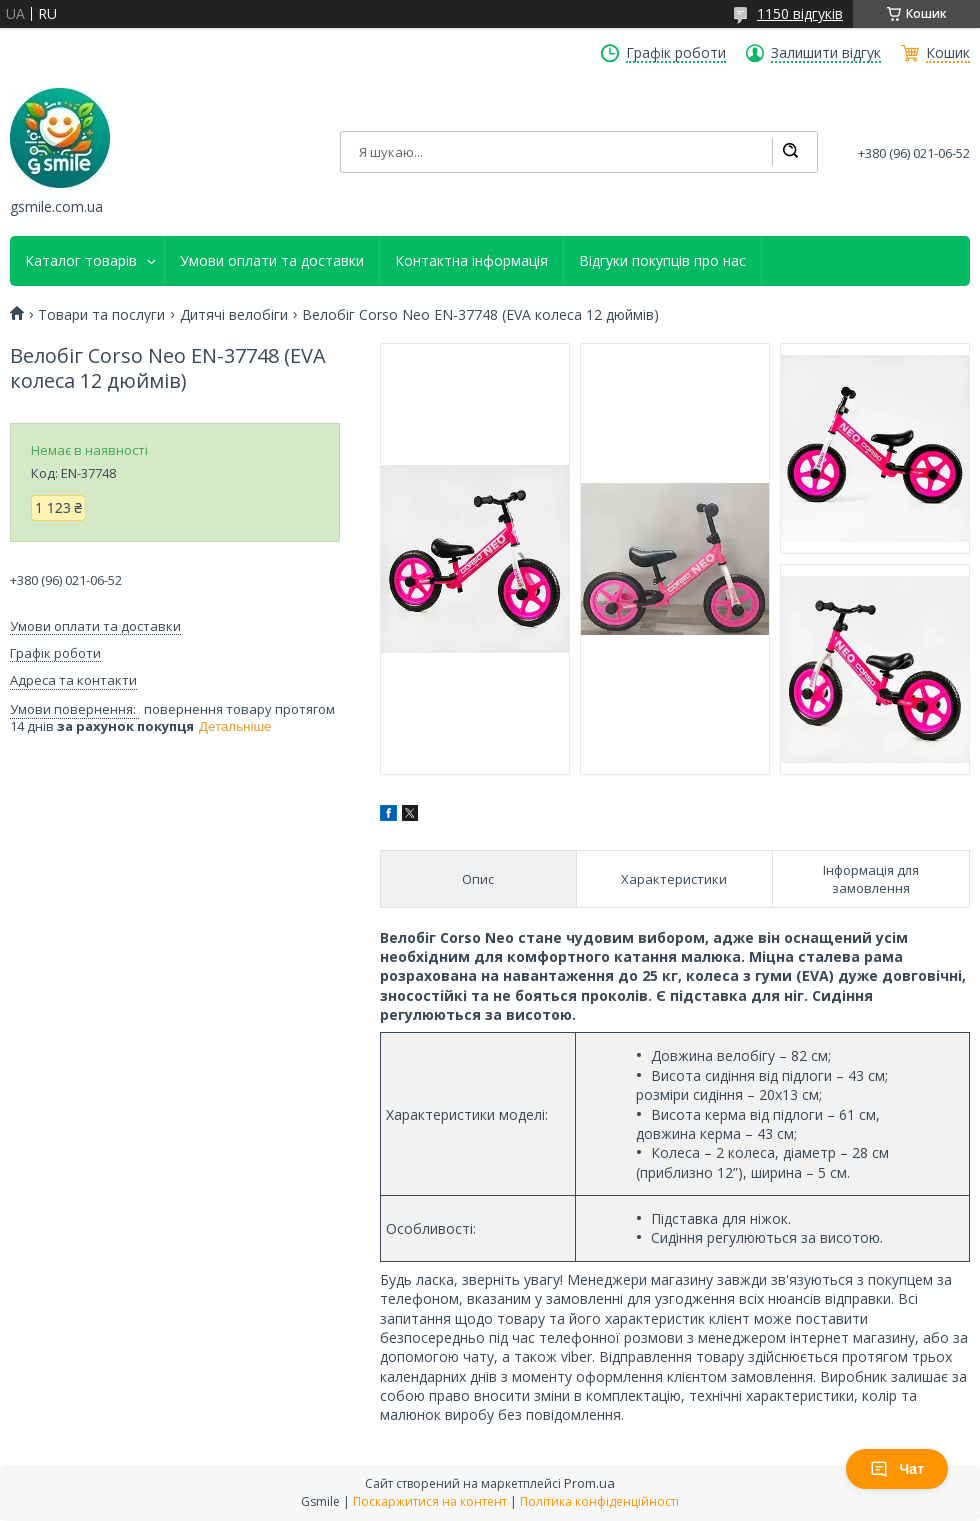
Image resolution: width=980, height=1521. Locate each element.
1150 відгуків (800, 13)
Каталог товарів (81, 261)
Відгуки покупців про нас (662, 261)
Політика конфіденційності (599, 1501)
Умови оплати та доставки (272, 261)
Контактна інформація (471, 261)
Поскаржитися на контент (430, 1501)
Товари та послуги (101, 315)
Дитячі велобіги (234, 315)
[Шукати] (790, 152)
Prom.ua (589, 1483)
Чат (897, 1469)
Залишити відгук (826, 53)
